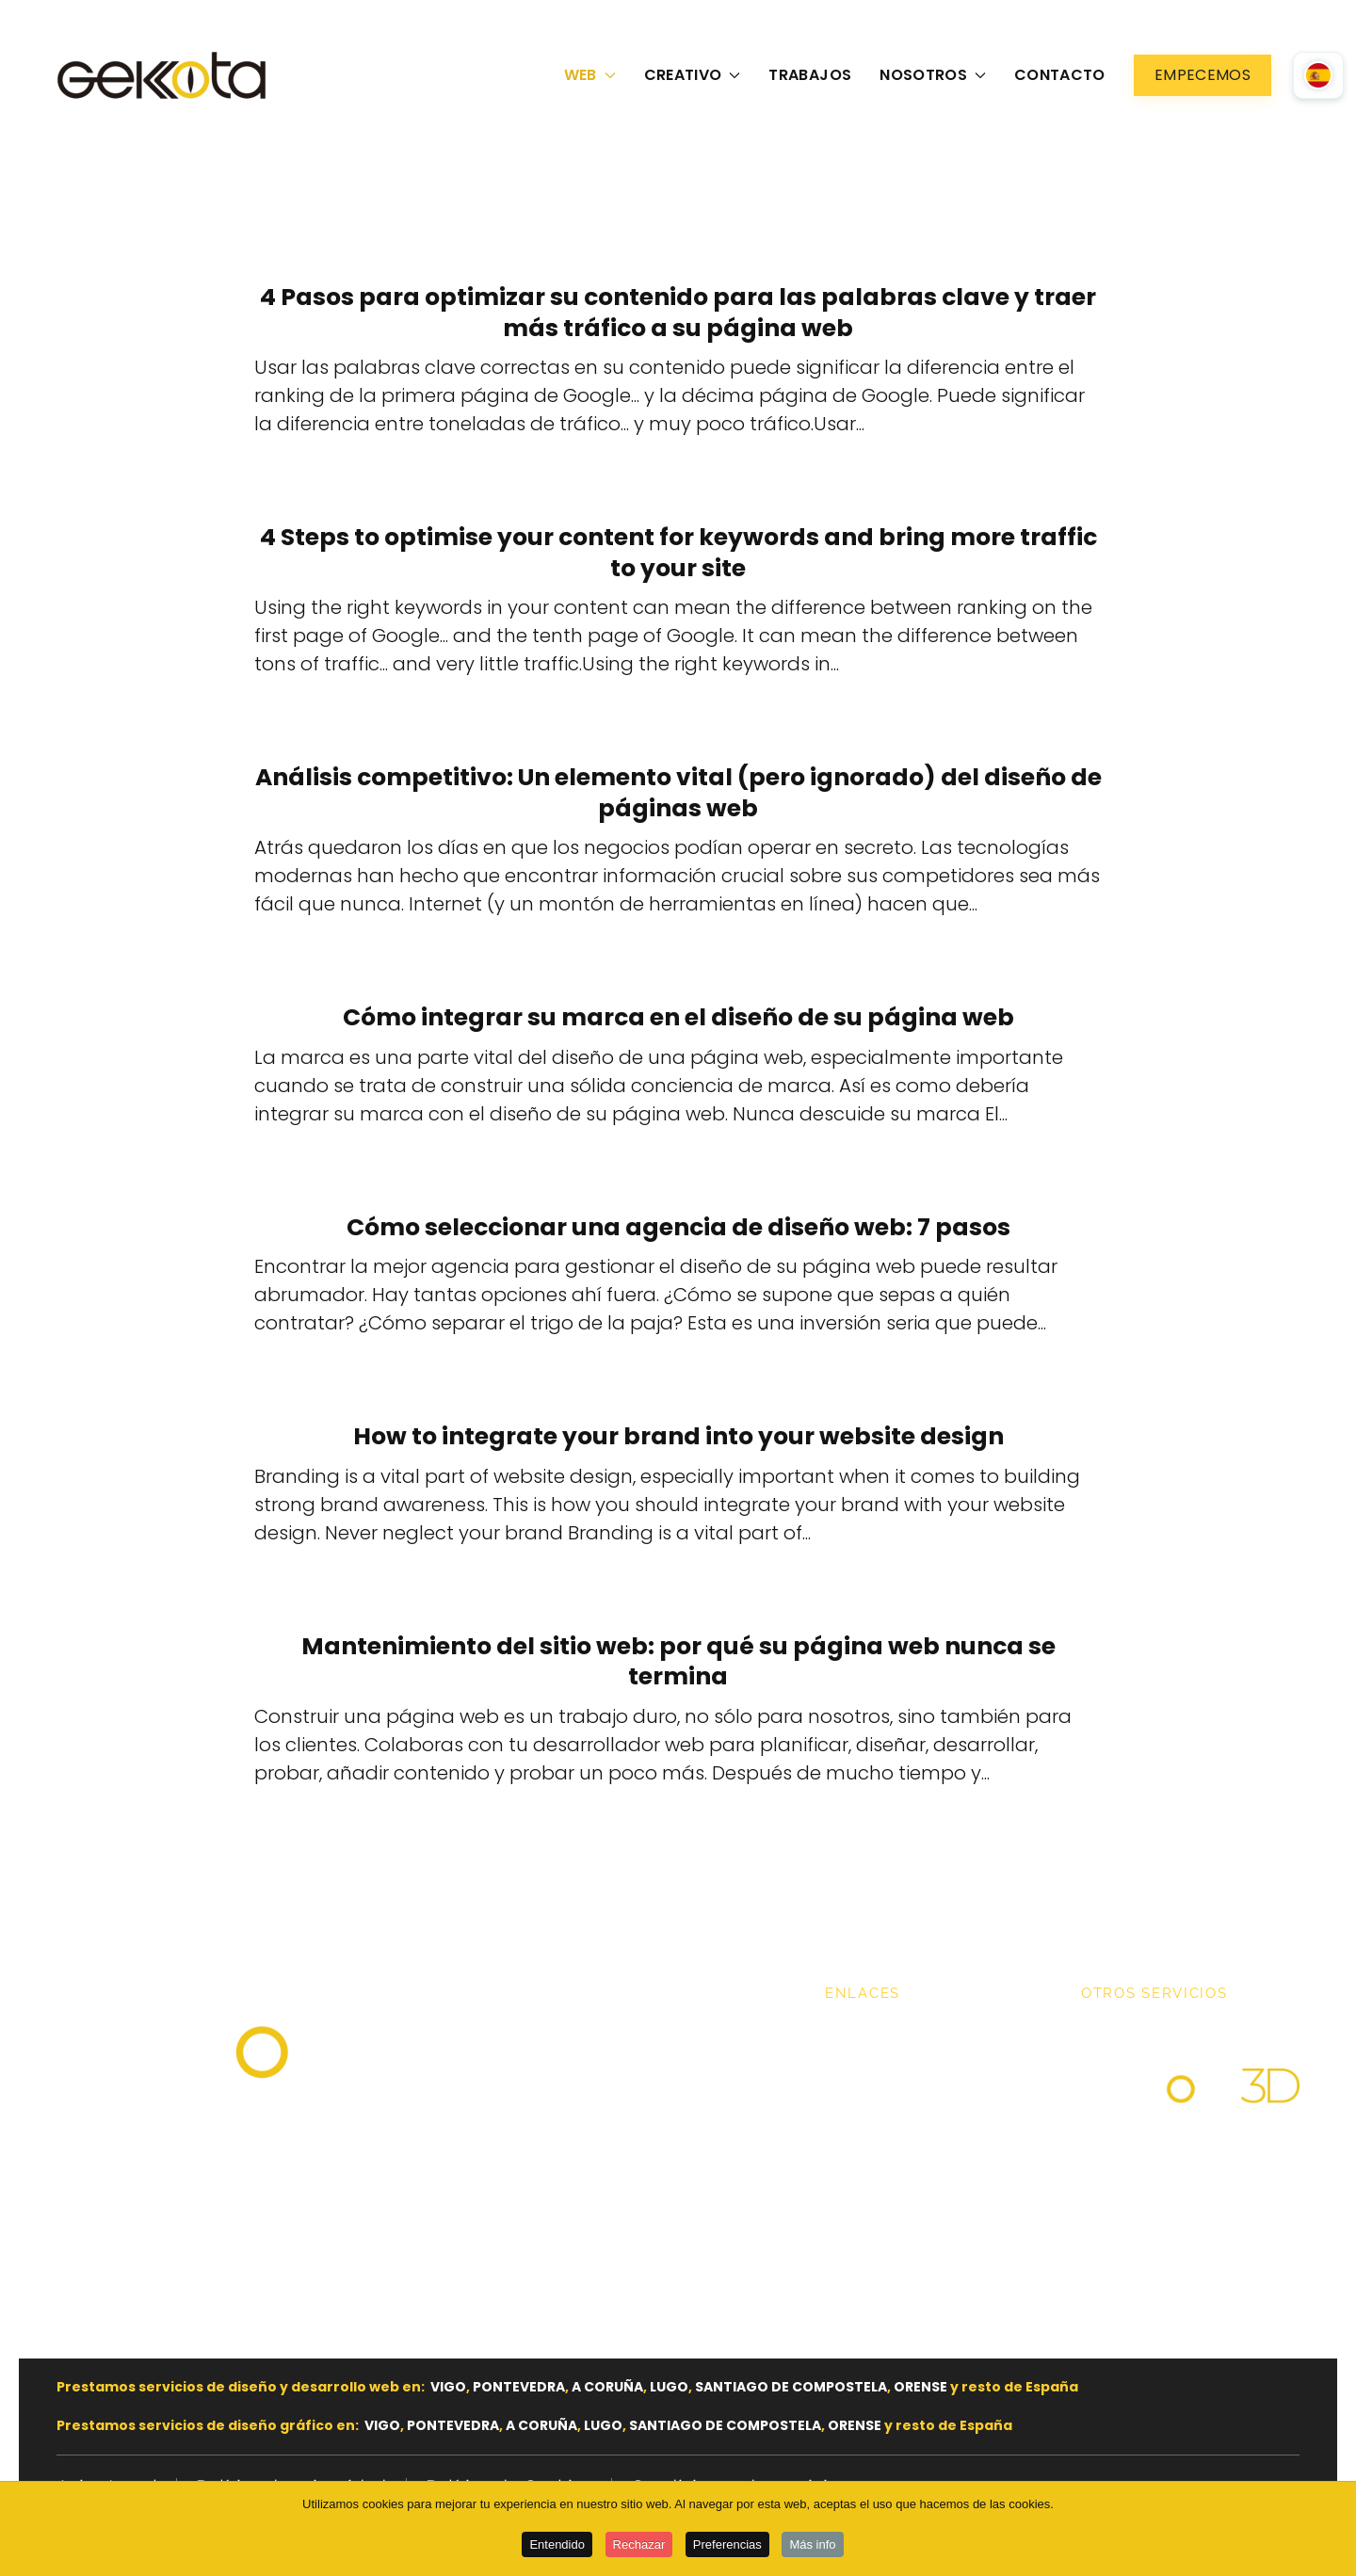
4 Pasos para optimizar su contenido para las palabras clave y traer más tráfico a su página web (678, 313)
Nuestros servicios (907, 2073)
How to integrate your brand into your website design (678, 1436)
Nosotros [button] (933, 75)
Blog (845, 2148)
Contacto (1060, 75)
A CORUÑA (607, 2386)
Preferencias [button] (727, 2545)
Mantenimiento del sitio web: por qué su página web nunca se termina (678, 1662)
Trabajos (809, 75)
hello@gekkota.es (162, 2160)
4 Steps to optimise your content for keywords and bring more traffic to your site (678, 553)
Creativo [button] (692, 75)
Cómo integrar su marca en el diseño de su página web (678, 1017)
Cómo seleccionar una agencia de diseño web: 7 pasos (678, 1227)
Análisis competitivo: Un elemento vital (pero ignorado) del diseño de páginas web (678, 793)
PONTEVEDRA (519, 2386)
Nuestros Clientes (905, 2111)
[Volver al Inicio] (165, 75)
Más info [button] (812, 2545)
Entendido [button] (557, 2545)
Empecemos (1202, 75)
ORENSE (920, 2386)
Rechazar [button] (639, 2545)
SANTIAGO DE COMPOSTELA (791, 2386)
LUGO (669, 2386)
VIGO (448, 2386)
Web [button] (590, 75)
